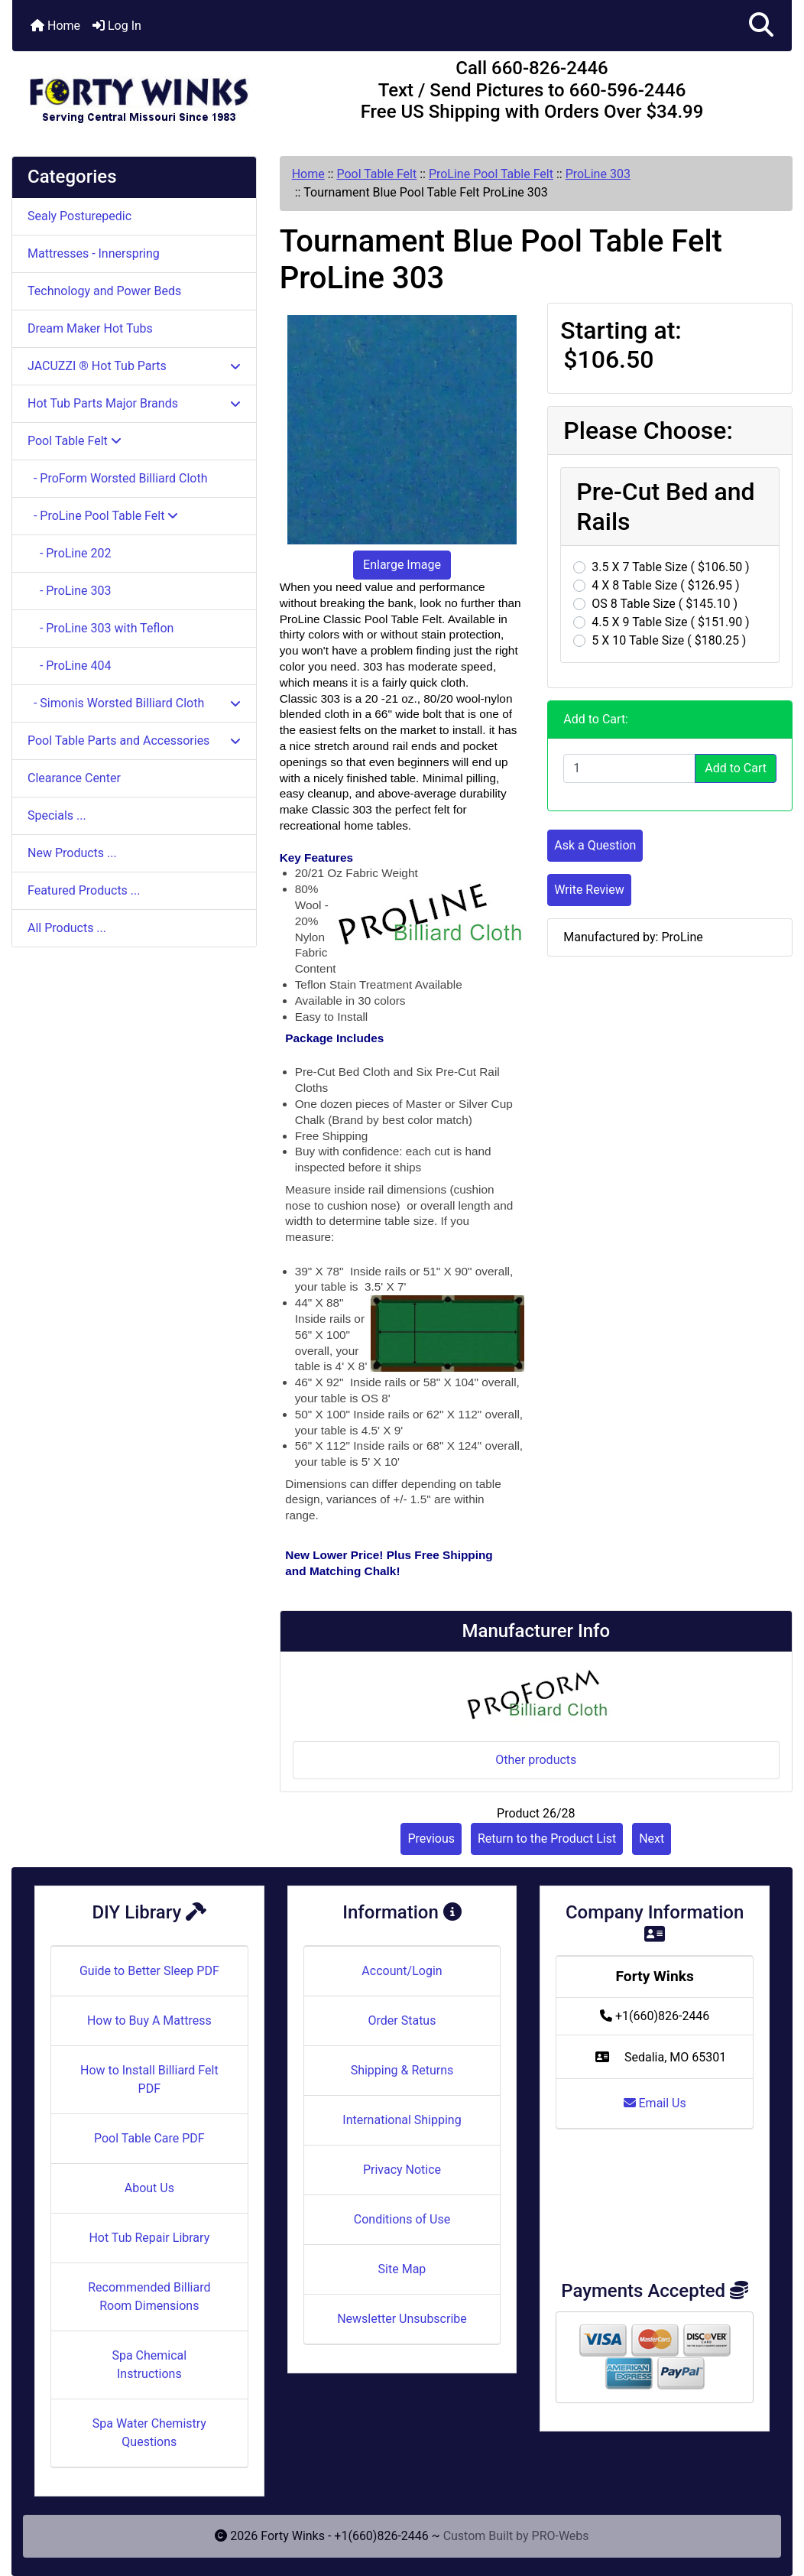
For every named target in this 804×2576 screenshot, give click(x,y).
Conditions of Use (402, 2219)
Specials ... (57, 815)
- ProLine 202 (70, 553)
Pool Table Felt (376, 174)
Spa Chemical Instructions (149, 2364)
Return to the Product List (547, 1838)
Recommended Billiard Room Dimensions (149, 2296)
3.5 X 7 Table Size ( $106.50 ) (670, 567)
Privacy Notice (402, 2169)
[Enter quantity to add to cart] (629, 768)
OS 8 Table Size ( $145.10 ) (665, 603)
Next (651, 1838)
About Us (149, 2188)
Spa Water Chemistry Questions (149, 2432)
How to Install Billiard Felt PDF (149, 2079)
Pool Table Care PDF (149, 2138)
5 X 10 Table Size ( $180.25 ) (669, 640)
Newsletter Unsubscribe (402, 2318)
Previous (431, 1838)
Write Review (589, 889)
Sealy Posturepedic (79, 216)
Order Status (402, 2020)
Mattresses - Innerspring (94, 253)
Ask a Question (595, 845)
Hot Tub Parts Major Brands (134, 403)
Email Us (655, 2103)
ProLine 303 (598, 174)
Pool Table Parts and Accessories (134, 740)
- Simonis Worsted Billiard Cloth (134, 703)
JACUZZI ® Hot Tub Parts (134, 366)
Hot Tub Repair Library (149, 2237)
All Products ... (67, 928)
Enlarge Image (402, 564)
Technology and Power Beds (104, 291)
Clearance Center (74, 778)
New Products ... (72, 853)
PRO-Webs (560, 2536)
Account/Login (401, 1971)
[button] (761, 25)
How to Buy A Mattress (149, 2020)
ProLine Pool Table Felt (491, 174)
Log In (116, 25)
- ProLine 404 (70, 665)
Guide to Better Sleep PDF (149, 1971)
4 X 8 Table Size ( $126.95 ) (665, 585)
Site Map (402, 2269)
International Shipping (401, 2120)
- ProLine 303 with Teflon (100, 628)
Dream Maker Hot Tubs (90, 328)
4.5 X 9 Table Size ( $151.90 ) (670, 622)
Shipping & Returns (402, 2070)
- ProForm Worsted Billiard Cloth (117, 478)
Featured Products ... (84, 890)
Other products (535, 1760)
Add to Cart (736, 768)
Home (55, 25)
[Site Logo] (142, 93)
